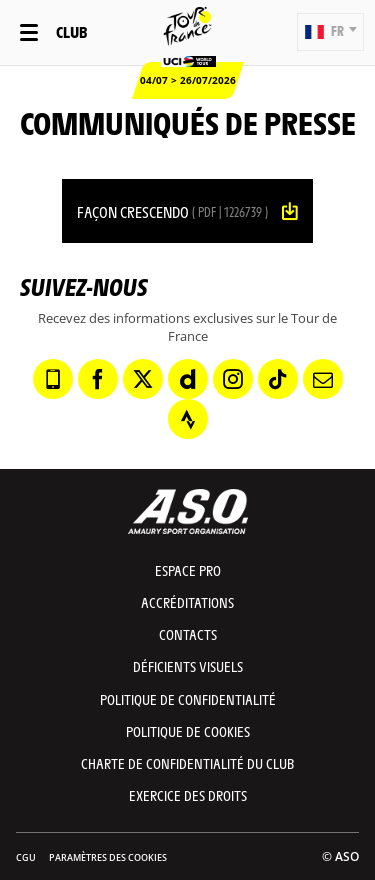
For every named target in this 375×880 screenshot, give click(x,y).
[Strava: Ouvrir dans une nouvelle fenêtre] (188, 419)
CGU (26, 857)
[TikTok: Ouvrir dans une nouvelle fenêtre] (278, 379)
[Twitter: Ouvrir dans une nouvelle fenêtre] (143, 379)
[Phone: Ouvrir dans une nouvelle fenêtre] (53, 379)
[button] (330, 32)
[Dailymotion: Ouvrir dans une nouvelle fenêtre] (188, 379)
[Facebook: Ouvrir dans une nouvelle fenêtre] (98, 379)
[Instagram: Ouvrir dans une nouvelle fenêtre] (233, 379)
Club (71, 31)
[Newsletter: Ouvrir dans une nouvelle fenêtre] (323, 379)
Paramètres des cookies (108, 857)
